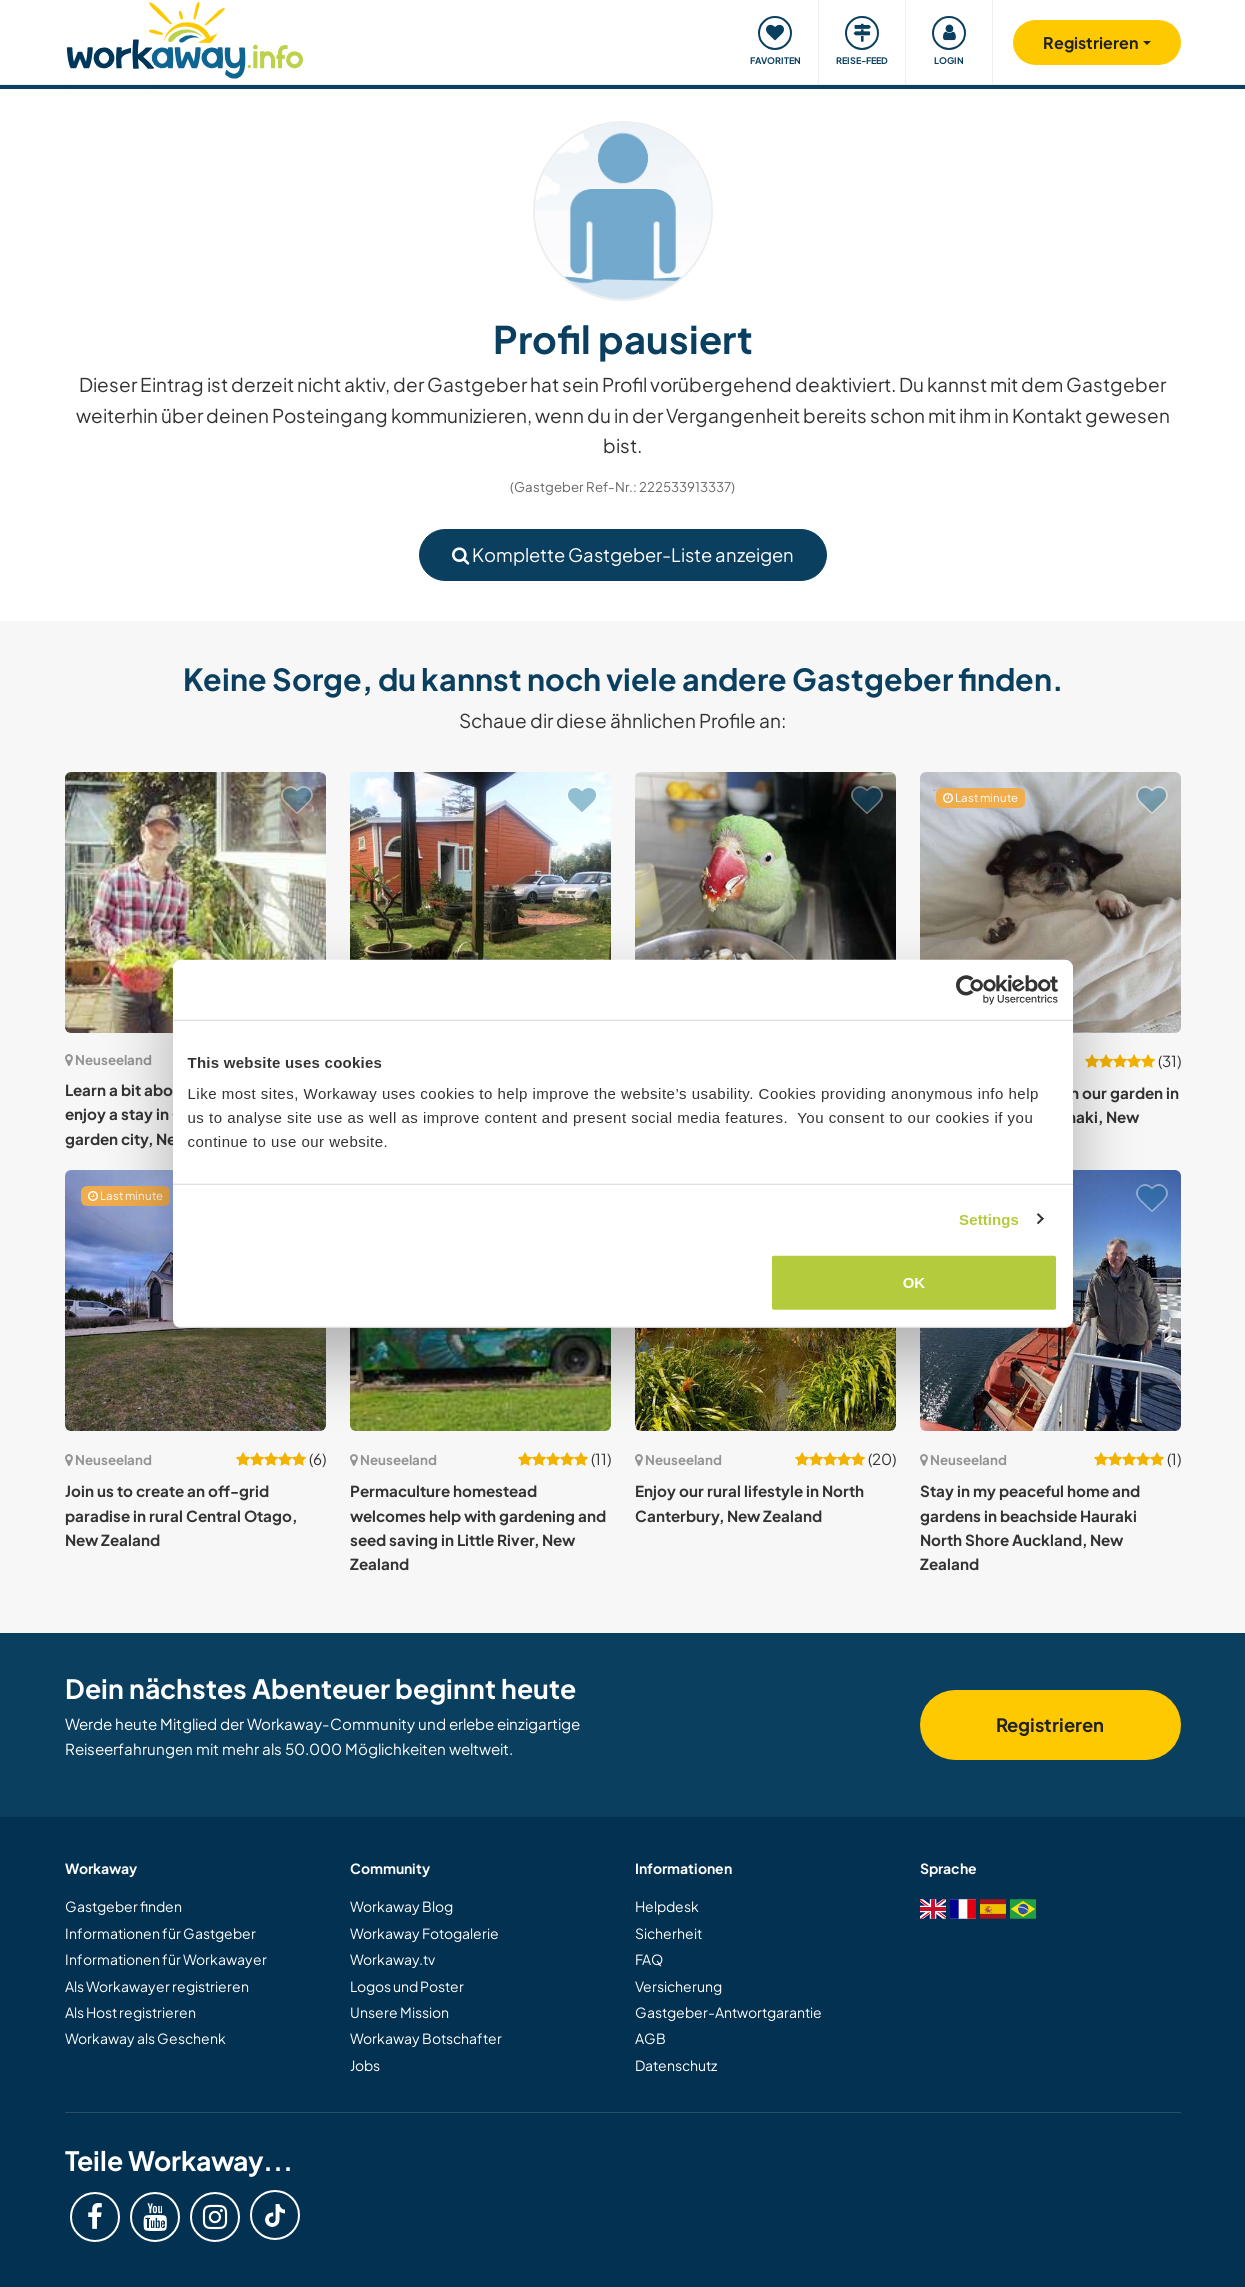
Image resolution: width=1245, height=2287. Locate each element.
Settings (989, 1218)
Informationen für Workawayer (166, 1959)
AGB (650, 2038)
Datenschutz (676, 2065)
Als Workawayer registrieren (157, 1986)
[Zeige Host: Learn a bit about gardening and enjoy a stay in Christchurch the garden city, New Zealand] (195, 902)
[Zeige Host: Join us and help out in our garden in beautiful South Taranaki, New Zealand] (1050, 902)
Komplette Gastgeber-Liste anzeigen (623, 554)
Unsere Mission (399, 2012)
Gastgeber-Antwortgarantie (728, 2012)
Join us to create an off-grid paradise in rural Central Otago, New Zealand (181, 1515)
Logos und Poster (407, 1986)
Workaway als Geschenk (145, 2038)
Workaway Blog (401, 1906)
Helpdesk (667, 1906)
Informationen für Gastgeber (160, 1933)
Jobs (365, 2065)
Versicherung (678, 1986)
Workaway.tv (392, 1959)
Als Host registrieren (130, 2012)
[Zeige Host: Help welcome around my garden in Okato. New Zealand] (480, 902)
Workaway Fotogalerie (424, 1933)
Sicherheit (668, 1933)
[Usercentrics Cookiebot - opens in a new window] (970, 989)
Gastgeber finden (123, 1906)
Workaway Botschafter (426, 2038)
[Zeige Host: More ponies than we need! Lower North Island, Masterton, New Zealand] (765, 902)
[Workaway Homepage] (185, 37)
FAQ (649, 1959)
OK (914, 1282)
